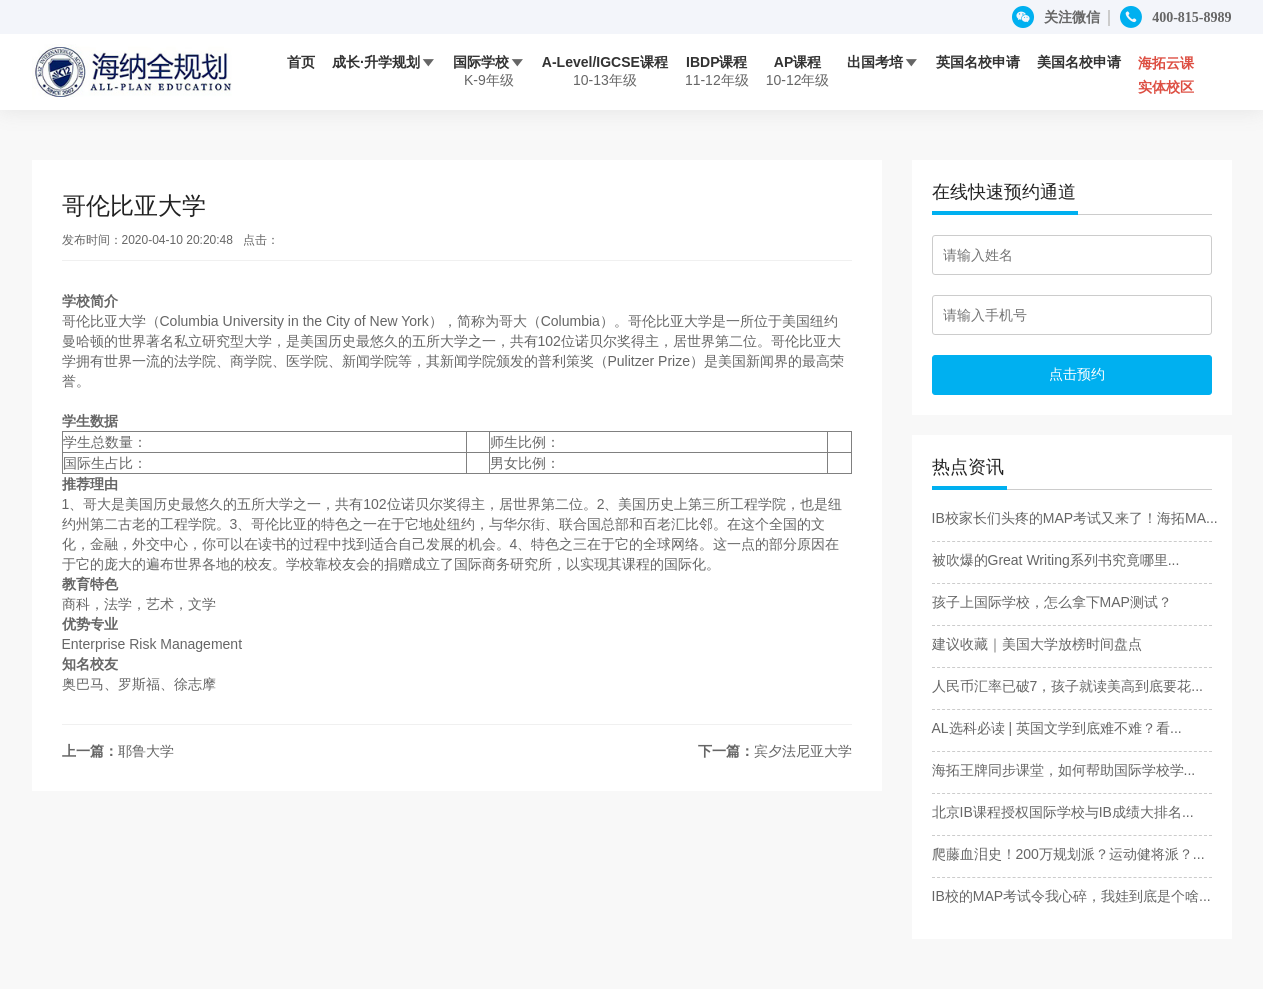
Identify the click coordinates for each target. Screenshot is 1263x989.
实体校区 (1166, 87)
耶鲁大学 (146, 751)
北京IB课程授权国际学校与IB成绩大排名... (1063, 812)
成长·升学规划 (384, 62)
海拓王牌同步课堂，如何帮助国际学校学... (1064, 770)
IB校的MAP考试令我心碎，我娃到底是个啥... (1071, 896)
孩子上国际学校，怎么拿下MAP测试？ (1052, 602)
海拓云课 (1166, 63)
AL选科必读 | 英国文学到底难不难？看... (1057, 728)
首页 (301, 62)
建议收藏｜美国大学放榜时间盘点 (1037, 644)
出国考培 (883, 62)
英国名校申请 (978, 62)
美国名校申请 (1079, 62)
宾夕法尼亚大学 (803, 751)
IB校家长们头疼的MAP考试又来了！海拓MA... (1075, 518)
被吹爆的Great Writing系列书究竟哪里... (1056, 560)
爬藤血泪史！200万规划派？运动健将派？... (1068, 854)
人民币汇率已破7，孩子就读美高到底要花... (1067, 686)
